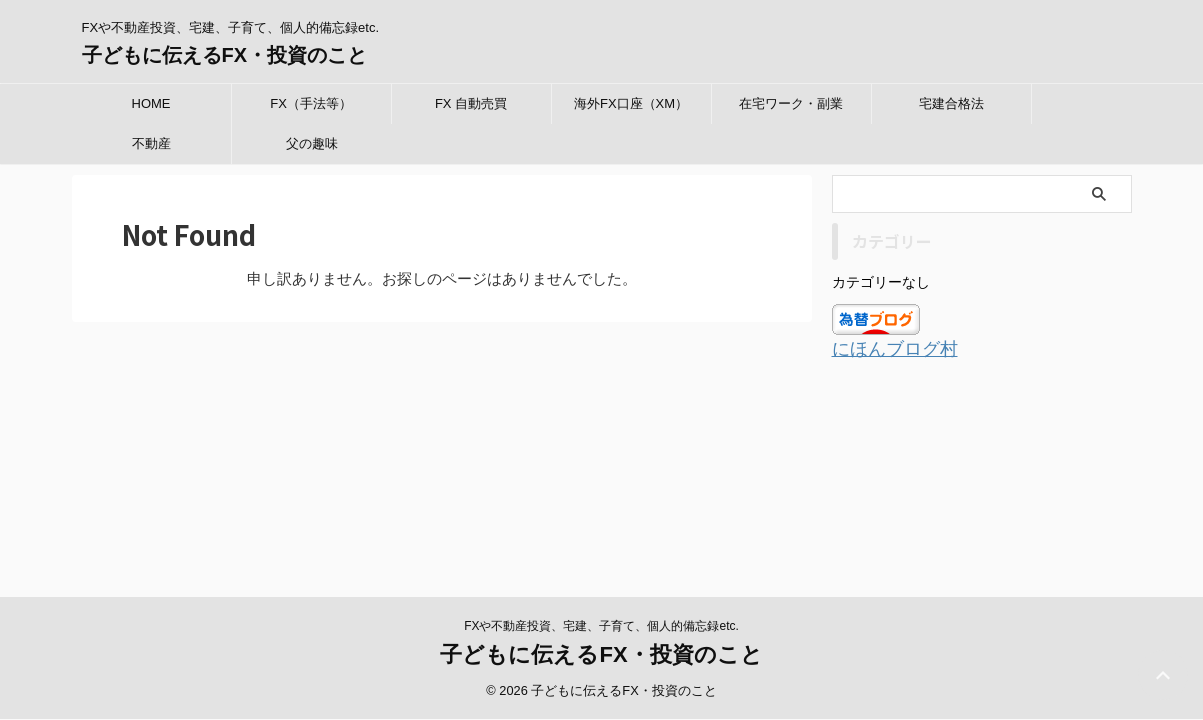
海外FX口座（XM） (631, 103)
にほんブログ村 (884, 348)
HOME (151, 103)
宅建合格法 (951, 103)
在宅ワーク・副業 (791, 103)
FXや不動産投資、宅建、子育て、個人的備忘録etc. (601, 461)
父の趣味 (312, 143)
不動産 (151, 143)
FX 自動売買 (471, 103)
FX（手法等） (311, 103)
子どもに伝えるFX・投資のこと (225, 55)
